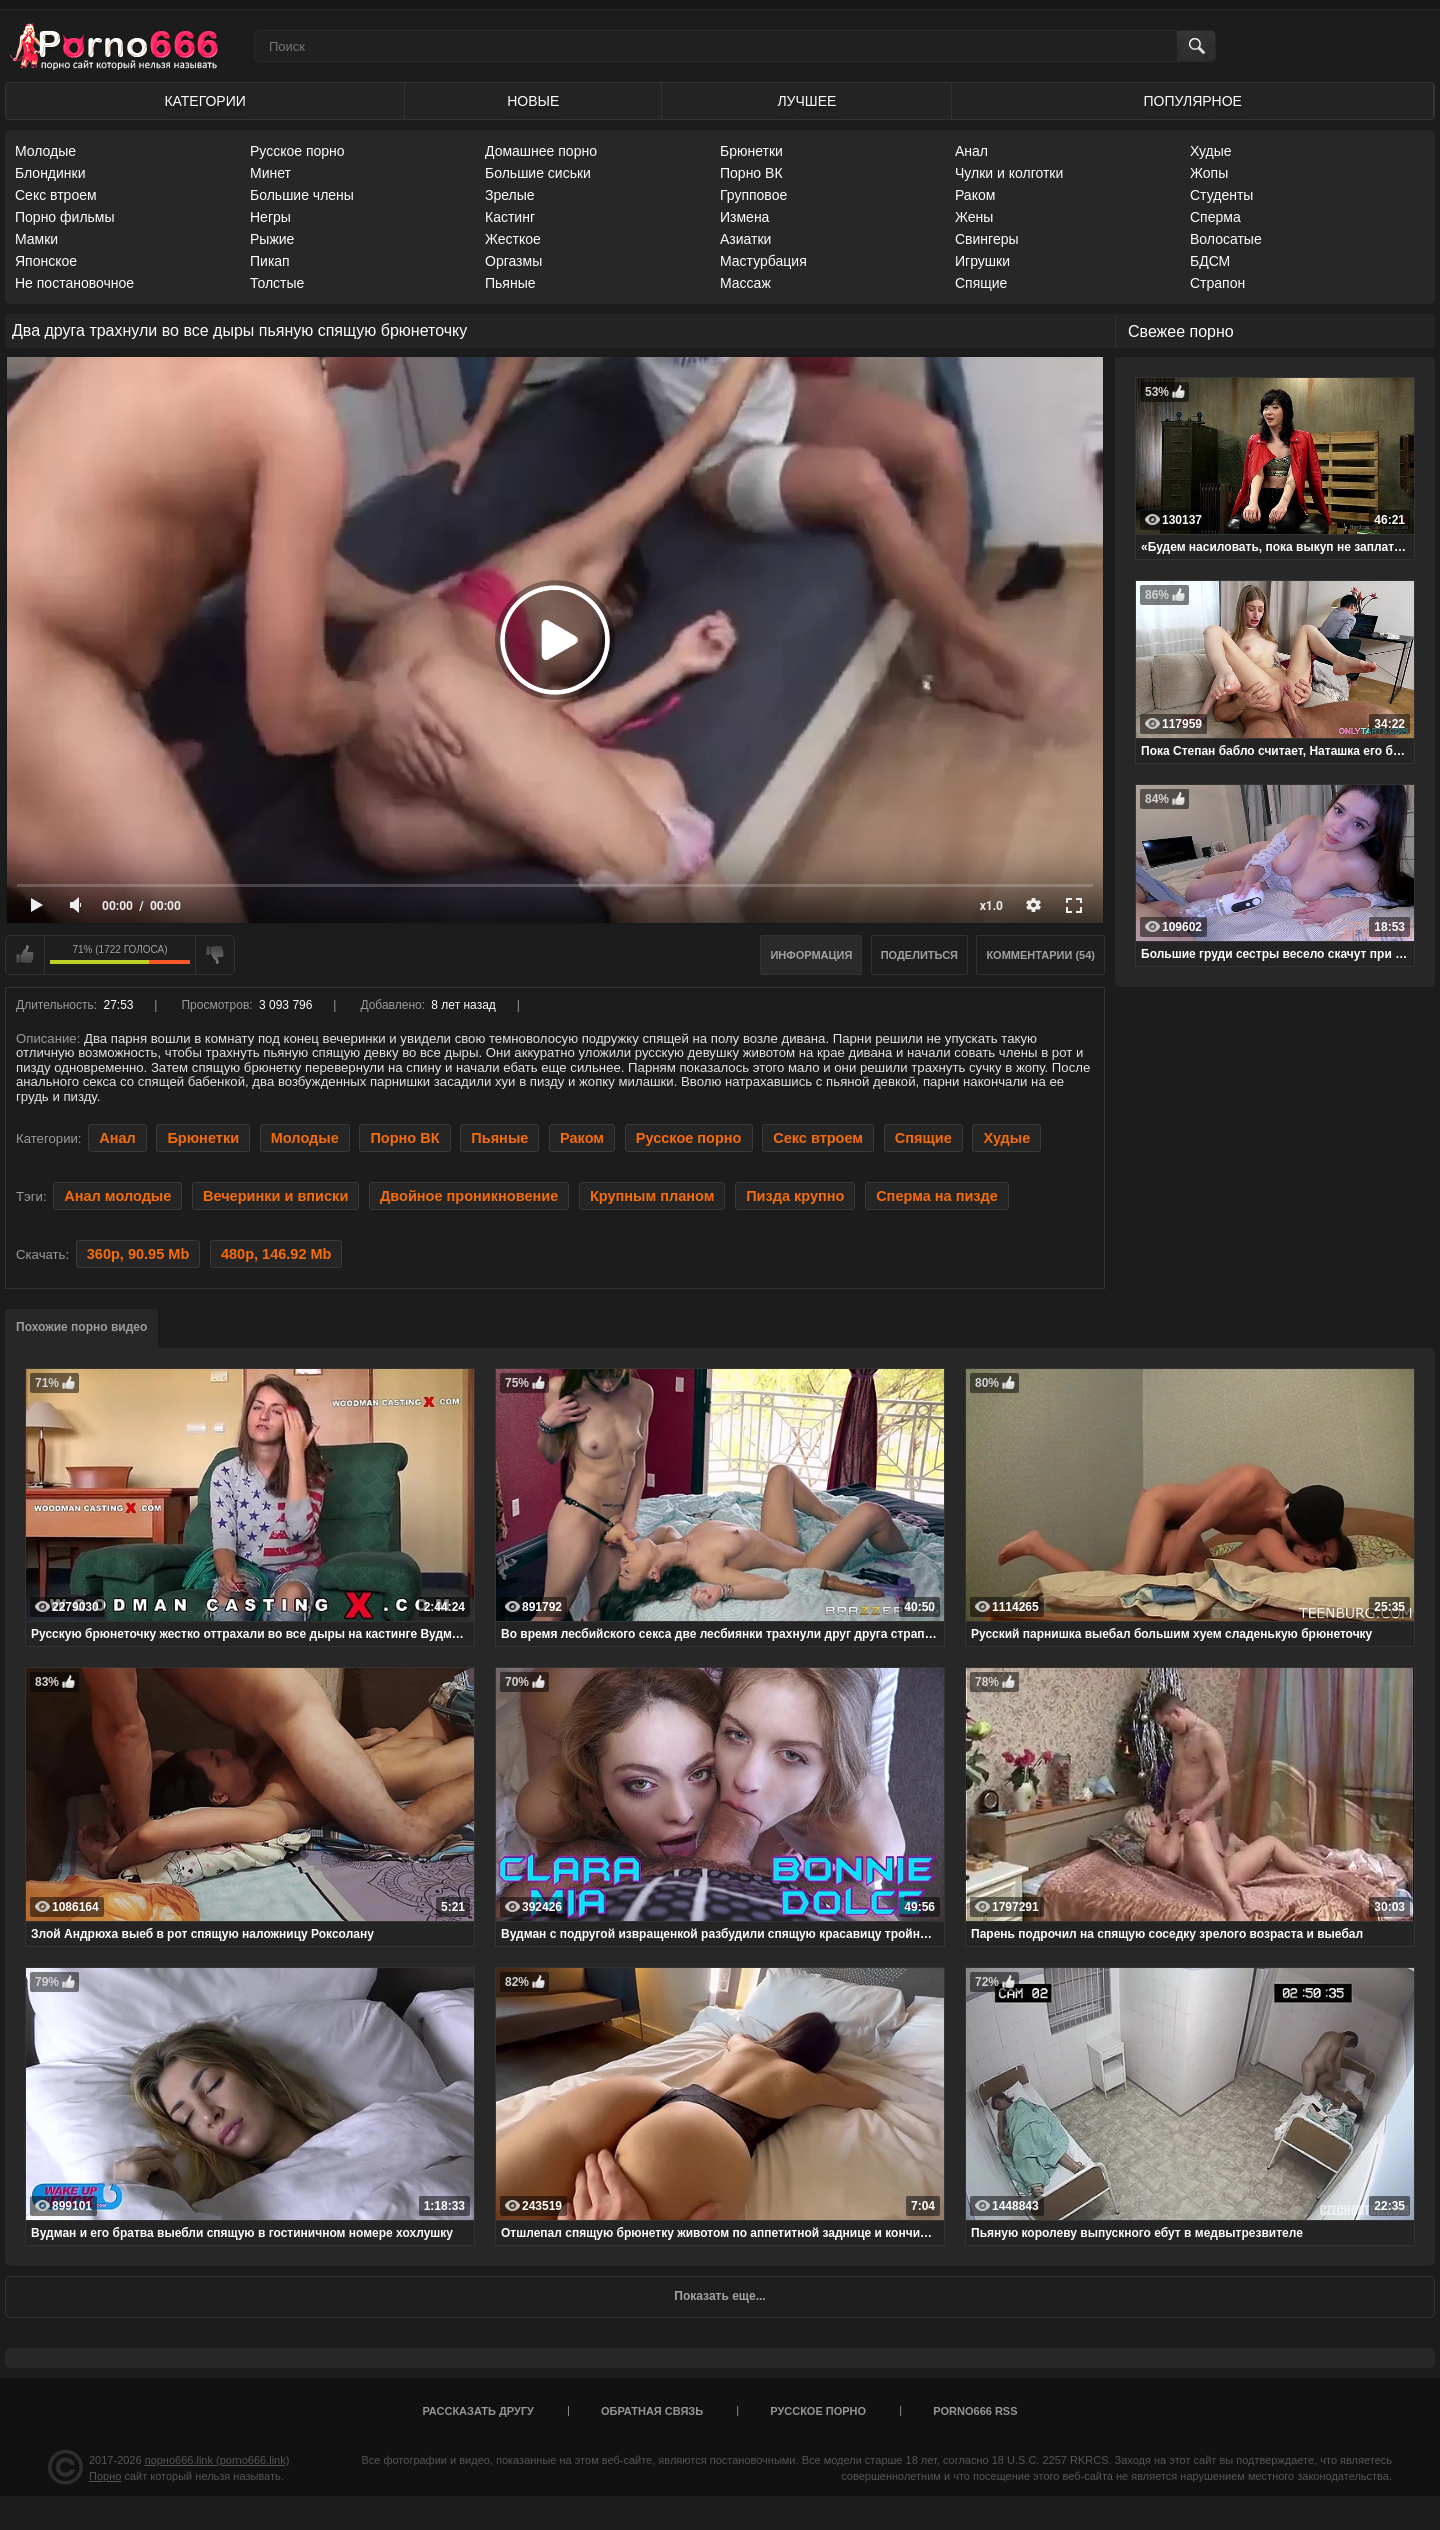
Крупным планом (652, 1196)
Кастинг (510, 217)
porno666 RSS (975, 2411)
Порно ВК (751, 173)
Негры (270, 217)
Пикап (270, 261)
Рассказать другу (478, 2411)
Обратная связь (652, 2411)
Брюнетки (751, 151)
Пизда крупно (795, 1196)
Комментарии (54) (1040, 955)
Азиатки (745, 239)
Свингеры (987, 239)
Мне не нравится (215, 955)
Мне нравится (25, 955)
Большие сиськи (538, 173)
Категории (204, 101)
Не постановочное (74, 283)
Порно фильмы (65, 217)
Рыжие (272, 239)
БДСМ (1210, 261)
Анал (971, 151)
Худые (1211, 151)
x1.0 (991, 906)
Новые (533, 101)
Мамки (36, 239)
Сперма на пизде (937, 1196)
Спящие (981, 283)
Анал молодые (117, 1196)
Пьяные (510, 283)
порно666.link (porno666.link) (217, 2460)
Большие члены (302, 195)
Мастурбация (763, 261)
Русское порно (297, 151)
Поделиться (919, 955)
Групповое (753, 195)
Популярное (1193, 101)
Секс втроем (56, 195)
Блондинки (50, 173)
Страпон (1217, 283)
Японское (46, 261)
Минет (270, 173)
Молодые (45, 151)
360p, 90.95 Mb (138, 1254)
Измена (744, 217)
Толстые (277, 283)
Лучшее (806, 101)
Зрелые (510, 195)
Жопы (1209, 173)
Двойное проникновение (469, 1196)
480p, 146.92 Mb (276, 1254)
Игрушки (982, 261)
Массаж (745, 283)
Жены (974, 217)
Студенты (1221, 195)
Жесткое (513, 239)
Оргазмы (513, 261)
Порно (105, 2476)
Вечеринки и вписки (275, 1196)
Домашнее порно (541, 151)
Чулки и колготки (1009, 173)
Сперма (1215, 217)
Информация (811, 955)
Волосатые (1226, 239)
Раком (975, 195)
